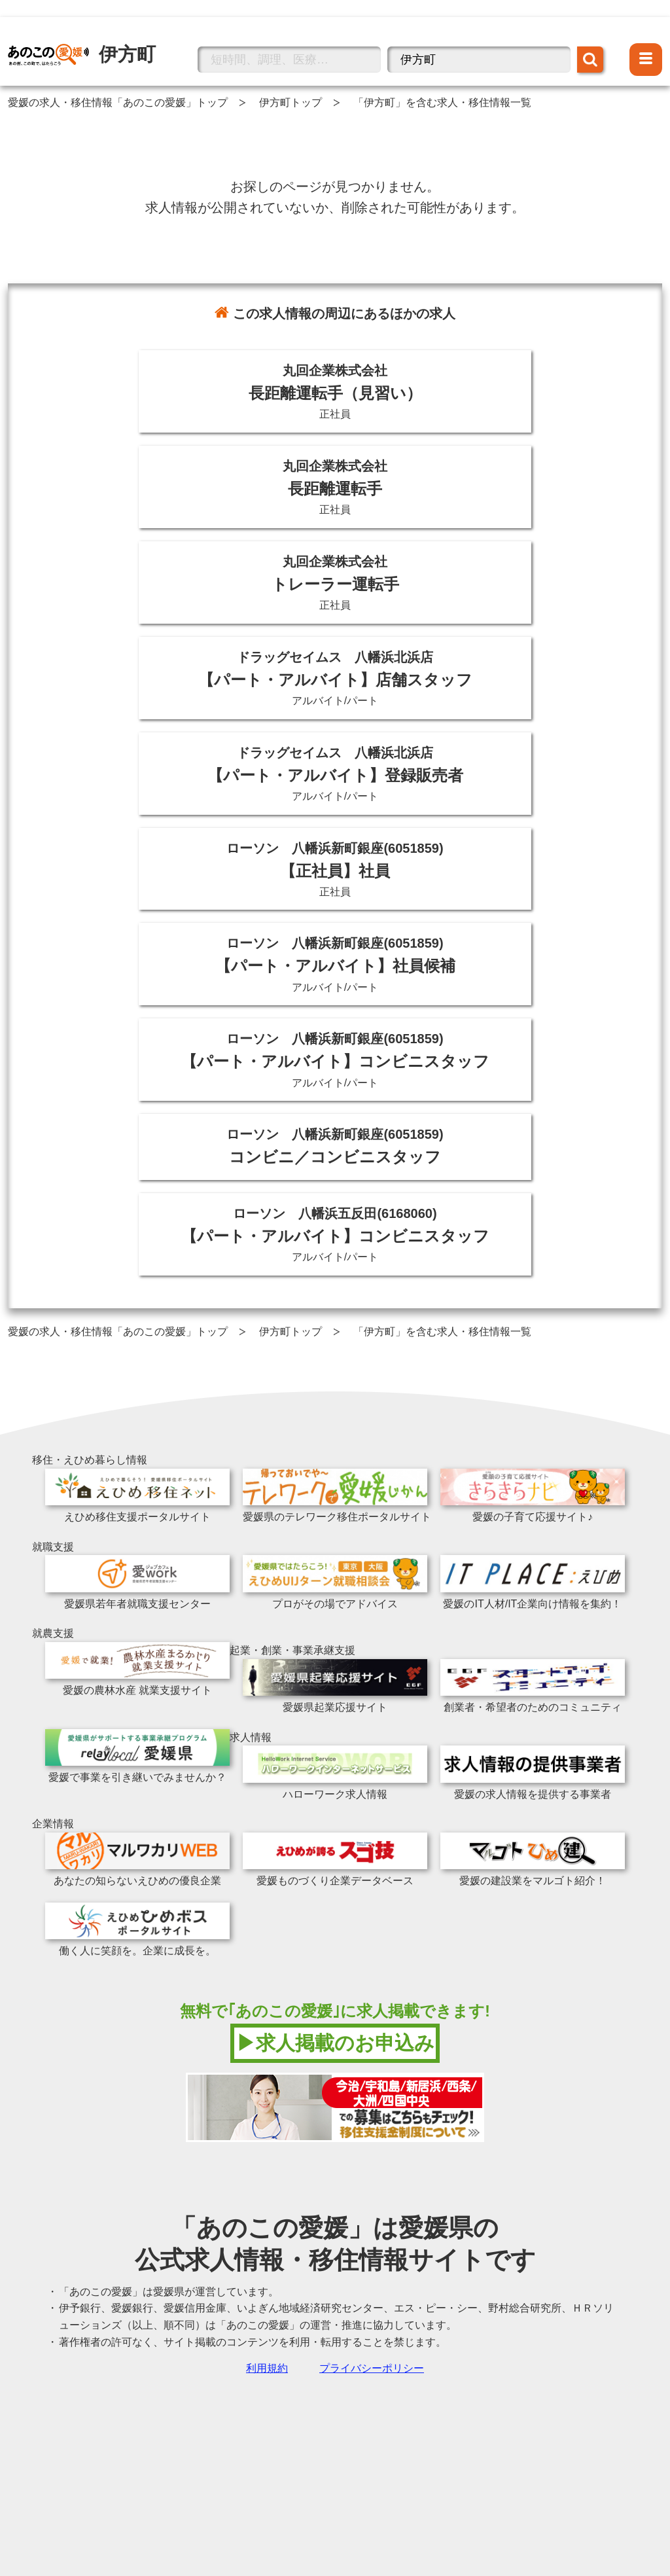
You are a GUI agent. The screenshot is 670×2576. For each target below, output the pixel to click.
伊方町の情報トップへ (60, 35)
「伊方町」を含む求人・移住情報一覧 (442, 102)
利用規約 (267, 2368)
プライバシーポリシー (371, 2368)
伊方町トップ (290, 102)
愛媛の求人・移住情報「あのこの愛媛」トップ (118, 102)
